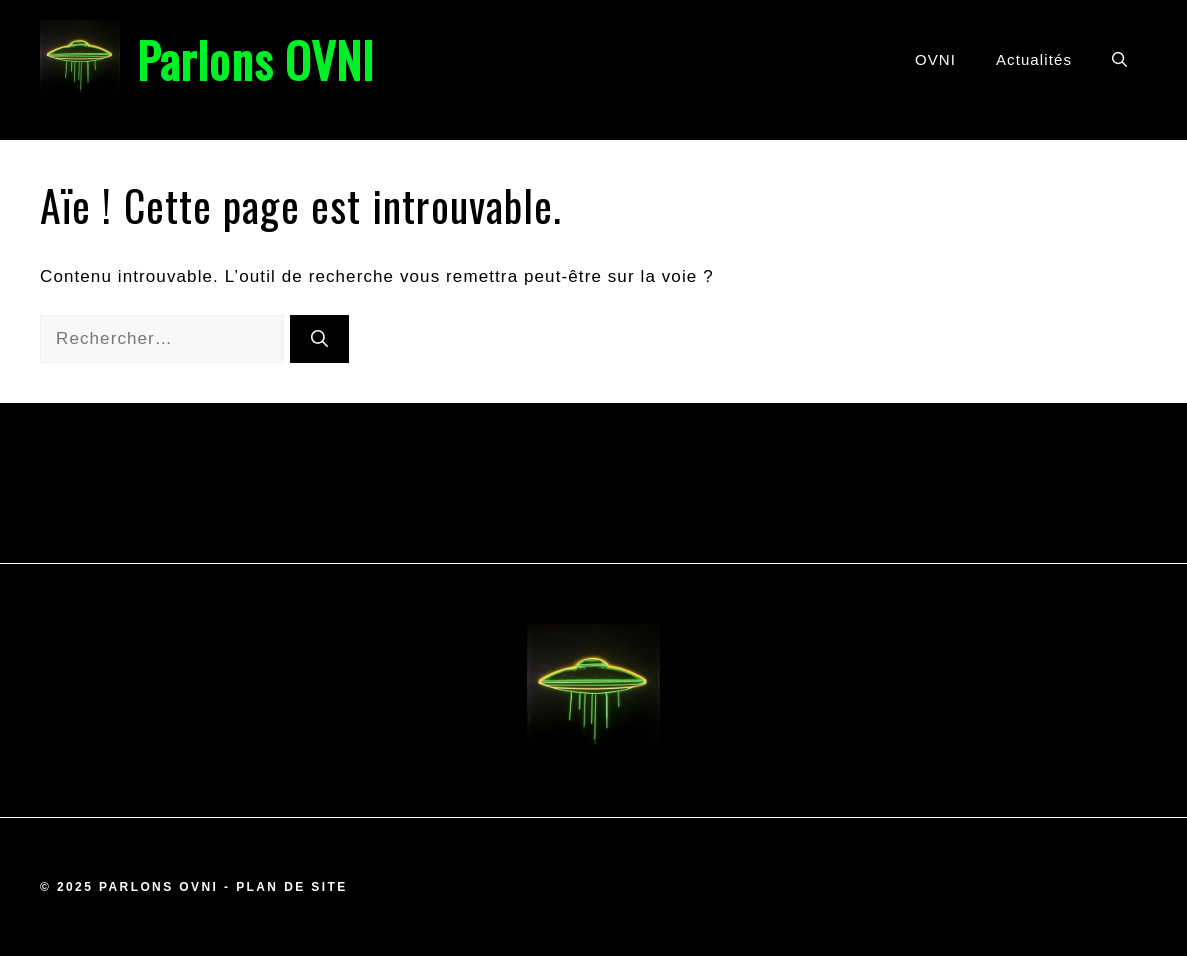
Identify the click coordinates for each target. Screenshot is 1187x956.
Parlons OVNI (255, 59)
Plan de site (291, 887)
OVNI (935, 59)
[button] (1119, 60)
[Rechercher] (319, 339)
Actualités (1034, 59)
